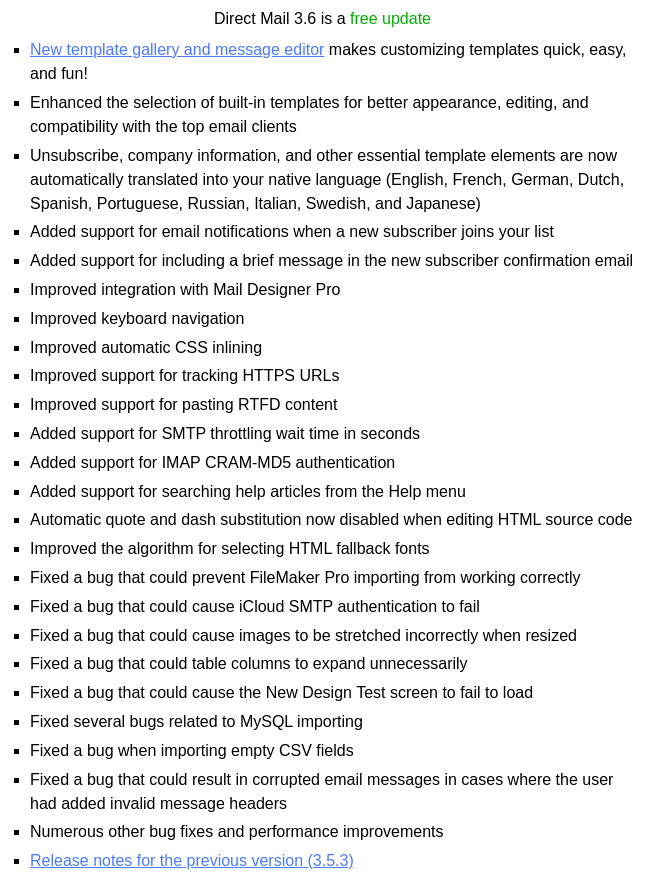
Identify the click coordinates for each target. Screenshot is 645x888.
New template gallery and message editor (177, 49)
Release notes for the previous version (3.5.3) (192, 860)
